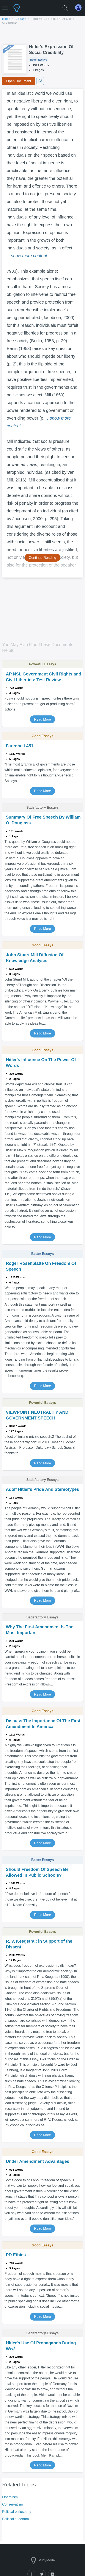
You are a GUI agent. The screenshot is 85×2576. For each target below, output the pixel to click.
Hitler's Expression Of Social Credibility (51, 49)
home (6, 18)
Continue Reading (42, 557)
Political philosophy (16, 2511)
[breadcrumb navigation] (42, 21)
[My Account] (80, 7)
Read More (42, 719)
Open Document (18, 81)
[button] (5, 6)
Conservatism (12, 2504)
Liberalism (10, 2497)
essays (21, 18)
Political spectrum (15, 2519)
